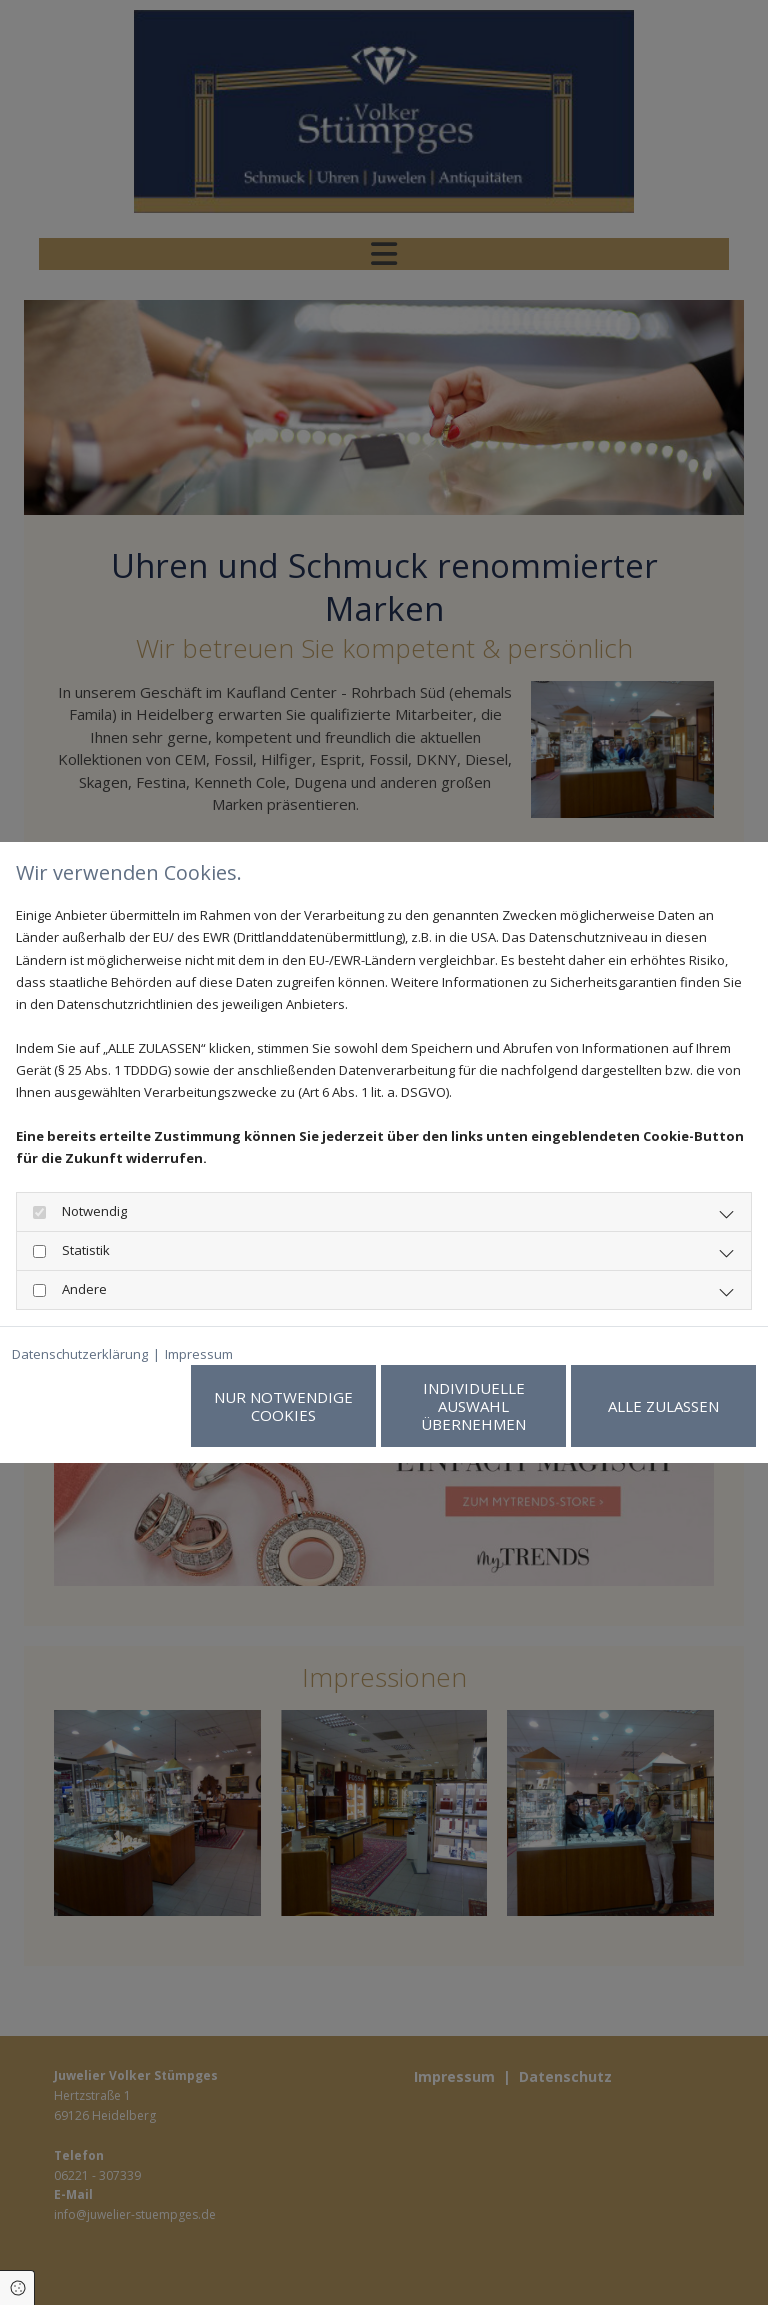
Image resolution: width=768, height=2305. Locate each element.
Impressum (199, 1354)
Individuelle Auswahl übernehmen (473, 1406)
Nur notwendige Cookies (283, 1406)
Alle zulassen (663, 1406)
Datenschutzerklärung (80, 1354)
